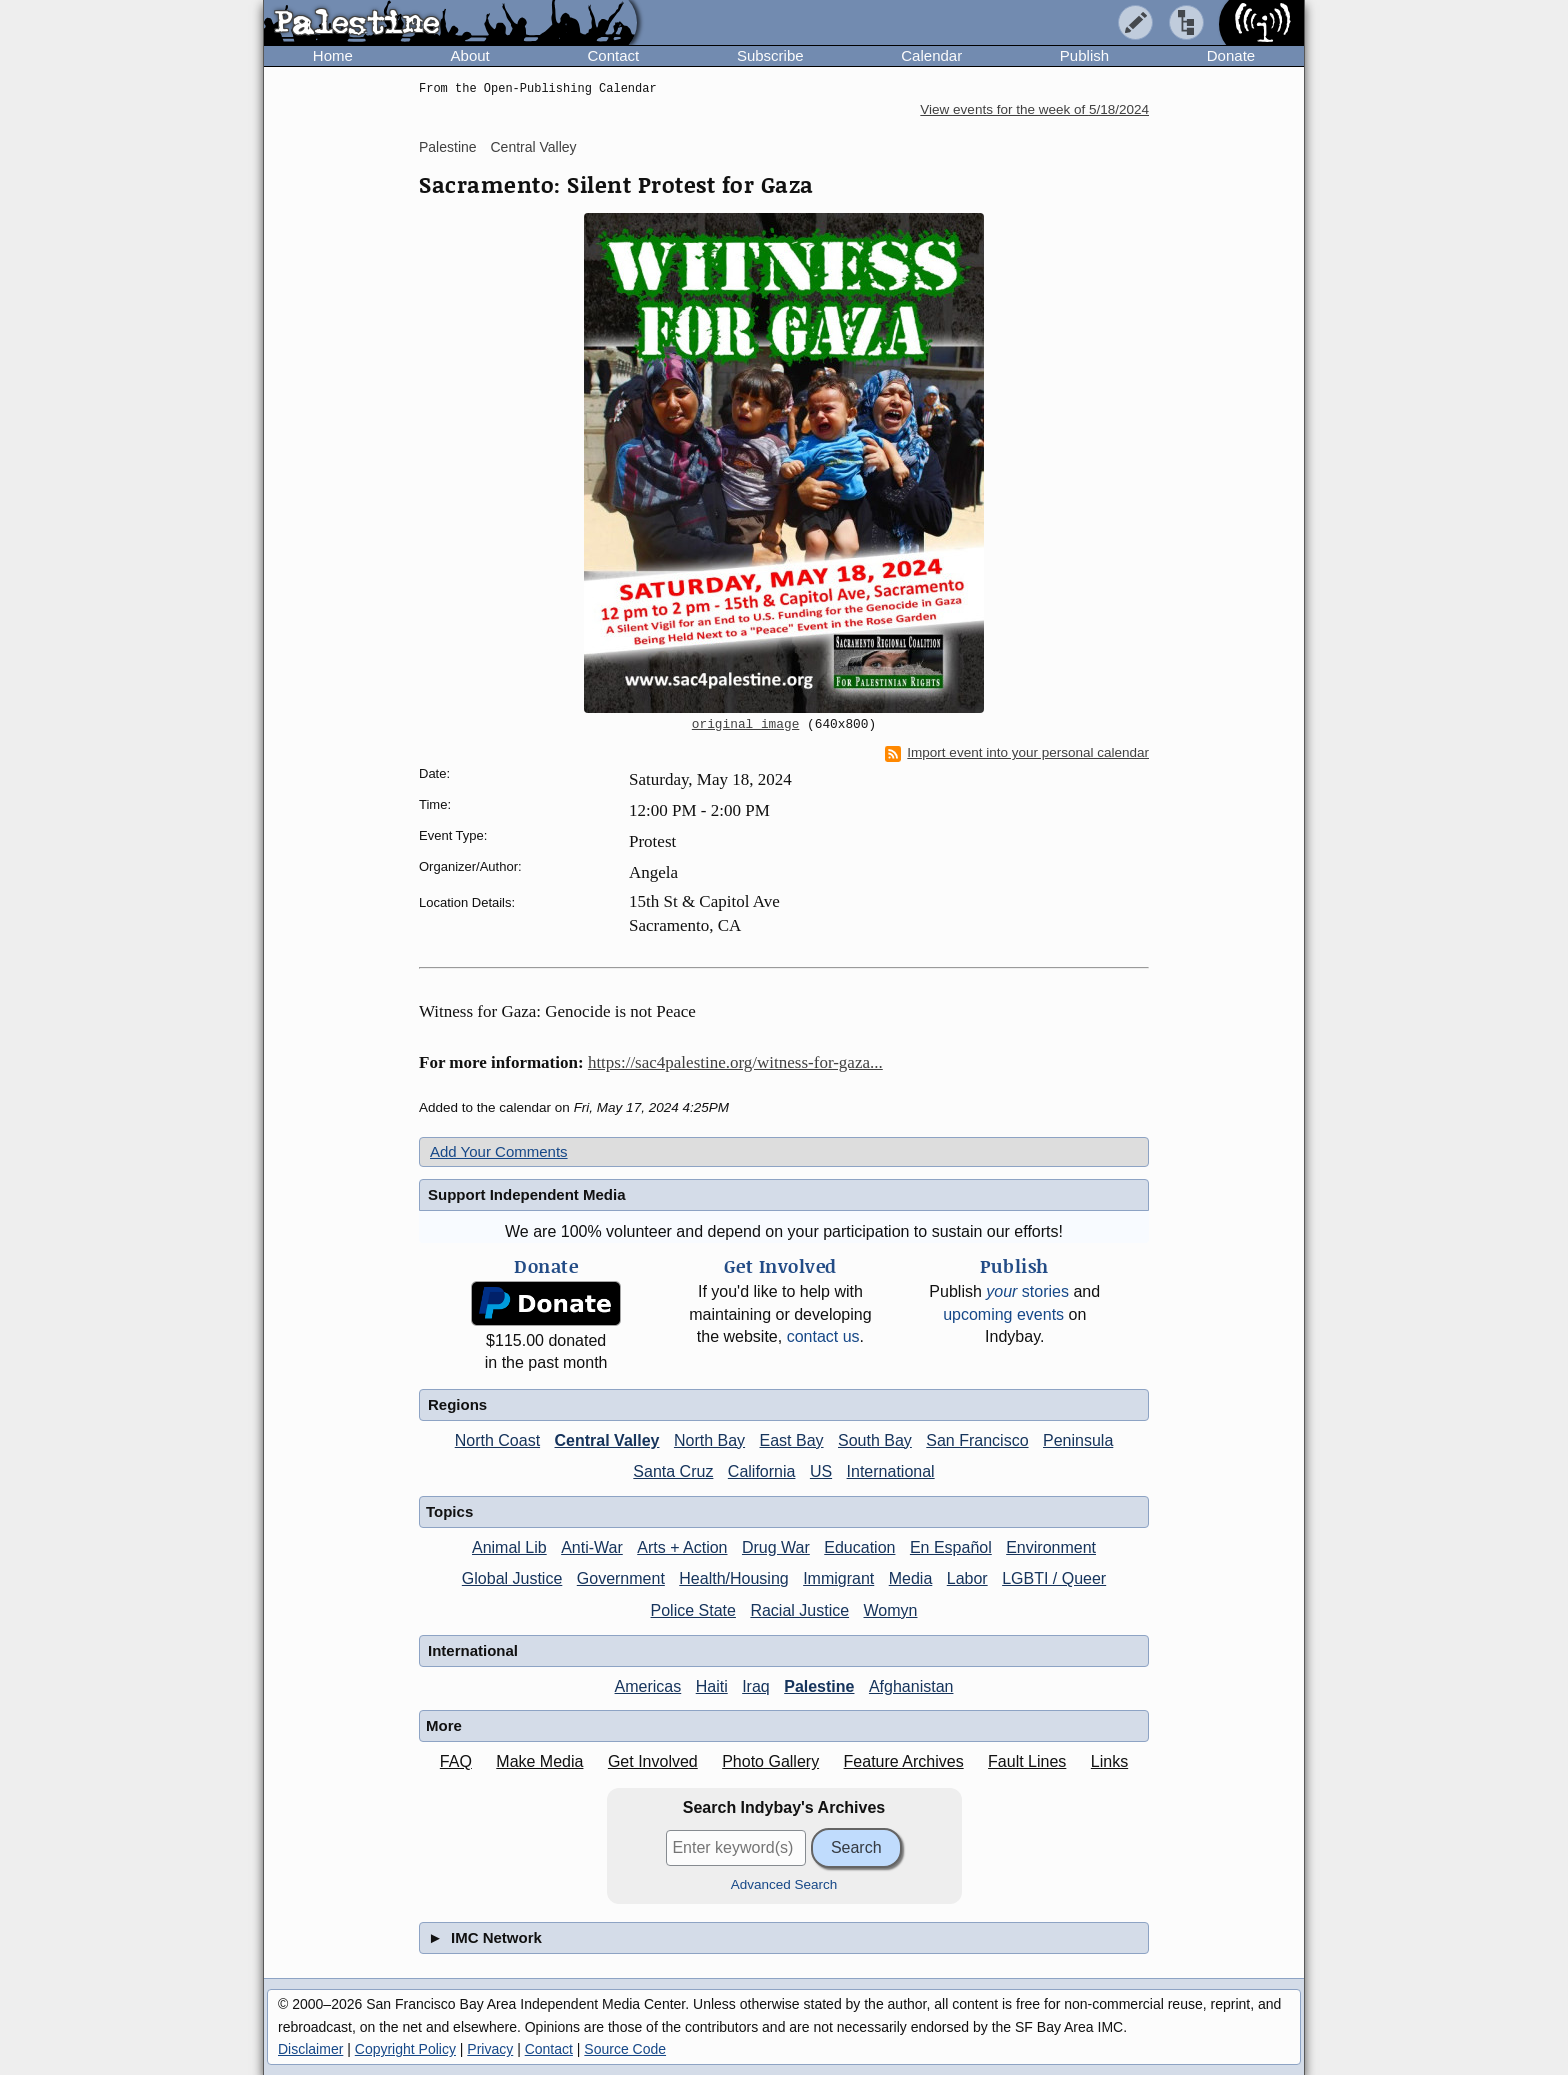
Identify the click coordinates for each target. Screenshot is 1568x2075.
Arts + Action (682, 1547)
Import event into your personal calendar (1017, 753)
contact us (823, 1336)
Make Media (539, 1761)
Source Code (625, 2049)
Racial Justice (799, 1610)
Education (859, 1547)
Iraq (756, 1686)
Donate (1231, 55)
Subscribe (770, 55)
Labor (967, 1578)
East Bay (792, 1440)
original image (746, 725)
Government (621, 1578)
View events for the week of (1034, 109)
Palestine (448, 147)
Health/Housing (733, 1578)
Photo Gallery (770, 1761)
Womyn (891, 1610)
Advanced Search (784, 1884)
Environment (1051, 1547)
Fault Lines (1027, 1761)
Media (911, 1578)
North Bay (709, 1440)
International (891, 1471)
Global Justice (512, 1578)
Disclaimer (310, 2049)
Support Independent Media (527, 1194)
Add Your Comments (499, 1151)
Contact (613, 55)
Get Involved (653, 1761)
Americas (648, 1686)
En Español (951, 1547)
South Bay (875, 1440)
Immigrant (838, 1578)
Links (1109, 1761)
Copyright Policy (405, 2049)
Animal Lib (509, 1547)
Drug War (776, 1547)
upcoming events (1003, 1314)
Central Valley (533, 147)
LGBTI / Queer (1054, 1578)
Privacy (490, 2049)
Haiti (712, 1686)
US (821, 1471)
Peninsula (1078, 1440)
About (470, 55)
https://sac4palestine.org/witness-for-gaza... (735, 1062)
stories (1027, 1291)
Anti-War (592, 1547)
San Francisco (977, 1440)
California (762, 1471)
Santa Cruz (673, 1471)
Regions (457, 1404)
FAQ (456, 1761)
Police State (693, 1610)
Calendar (931, 55)
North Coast (497, 1440)
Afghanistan (911, 1686)
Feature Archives (904, 1761)
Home (333, 55)
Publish (1084, 55)
